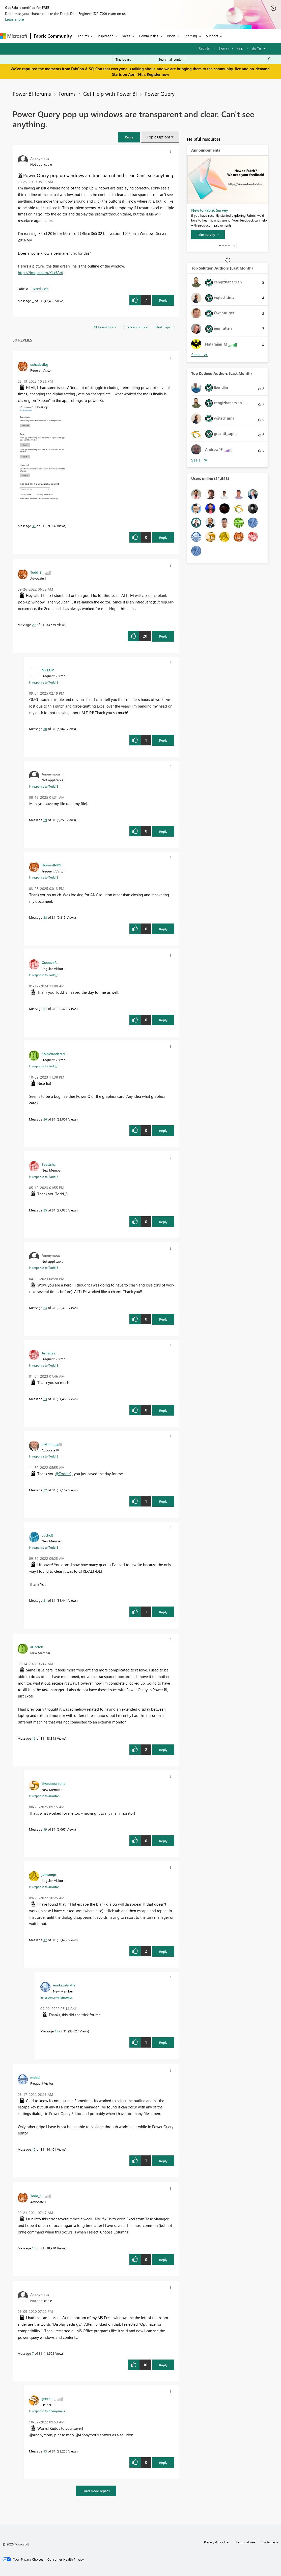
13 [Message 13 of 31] (45, 2451)
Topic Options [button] (158, 136)
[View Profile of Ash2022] (48, 1352)
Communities (148, 36)
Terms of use (245, 2542)
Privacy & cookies (217, 2542)
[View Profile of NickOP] (48, 669)
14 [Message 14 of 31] (34, 2248)
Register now (158, 74)
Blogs (171, 36)
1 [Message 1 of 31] (33, 301)
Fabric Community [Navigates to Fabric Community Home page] (53, 36)
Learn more (14, 19)
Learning (190, 36)
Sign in (224, 48)
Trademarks (269, 2542)
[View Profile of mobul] (35, 2077)
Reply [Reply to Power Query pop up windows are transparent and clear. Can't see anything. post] (163, 300)
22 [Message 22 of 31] (45, 1490)
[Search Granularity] (133, 59)
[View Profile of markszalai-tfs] (64, 1984)
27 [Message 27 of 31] (45, 1008)
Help (239, 48)
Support (212, 36)
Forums (83, 36)
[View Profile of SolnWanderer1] (53, 1053)
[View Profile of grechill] (47, 2398)
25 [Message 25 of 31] (45, 1210)
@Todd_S (63, 1473)
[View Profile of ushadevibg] (39, 364)
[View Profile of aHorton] (36, 1646)
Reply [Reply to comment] (163, 537)
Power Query (160, 93)
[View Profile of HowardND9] (51, 864)
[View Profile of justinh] (47, 1443)
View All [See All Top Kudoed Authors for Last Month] (199, 460)
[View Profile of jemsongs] (49, 1874)
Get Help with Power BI (110, 93)
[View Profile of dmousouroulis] (53, 1783)
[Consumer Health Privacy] (65, 2559)
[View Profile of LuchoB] (47, 1535)
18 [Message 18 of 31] (56, 2031)
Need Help (41, 288)
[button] (129, 137)
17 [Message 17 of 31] (45, 1940)
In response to (44, 682)
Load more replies (96, 2491)
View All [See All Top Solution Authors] (199, 355)
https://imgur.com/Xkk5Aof (40, 272)
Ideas (126, 36)
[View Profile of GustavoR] (49, 962)
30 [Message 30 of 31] (45, 728)
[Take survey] (208, 234)
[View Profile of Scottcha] (48, 1164)
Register (205, 48)
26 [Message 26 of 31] (45, 1119)
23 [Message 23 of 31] (45, 1399)
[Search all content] (215, 59)
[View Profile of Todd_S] (36, 572)
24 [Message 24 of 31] (45, 1307)
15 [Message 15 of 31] (34, 2149)
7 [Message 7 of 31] (33, 2353)
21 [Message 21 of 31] (45, 1600)
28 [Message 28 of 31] (45, 917)
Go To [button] (256, 48)
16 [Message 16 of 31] (34, 1738)
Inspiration (105, 36)
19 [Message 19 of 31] (45, 1829)
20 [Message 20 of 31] (34, 624)
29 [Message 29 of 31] (45, 820)
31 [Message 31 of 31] (34, 526)
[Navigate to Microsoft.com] (13, 36)
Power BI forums (32, 93)
